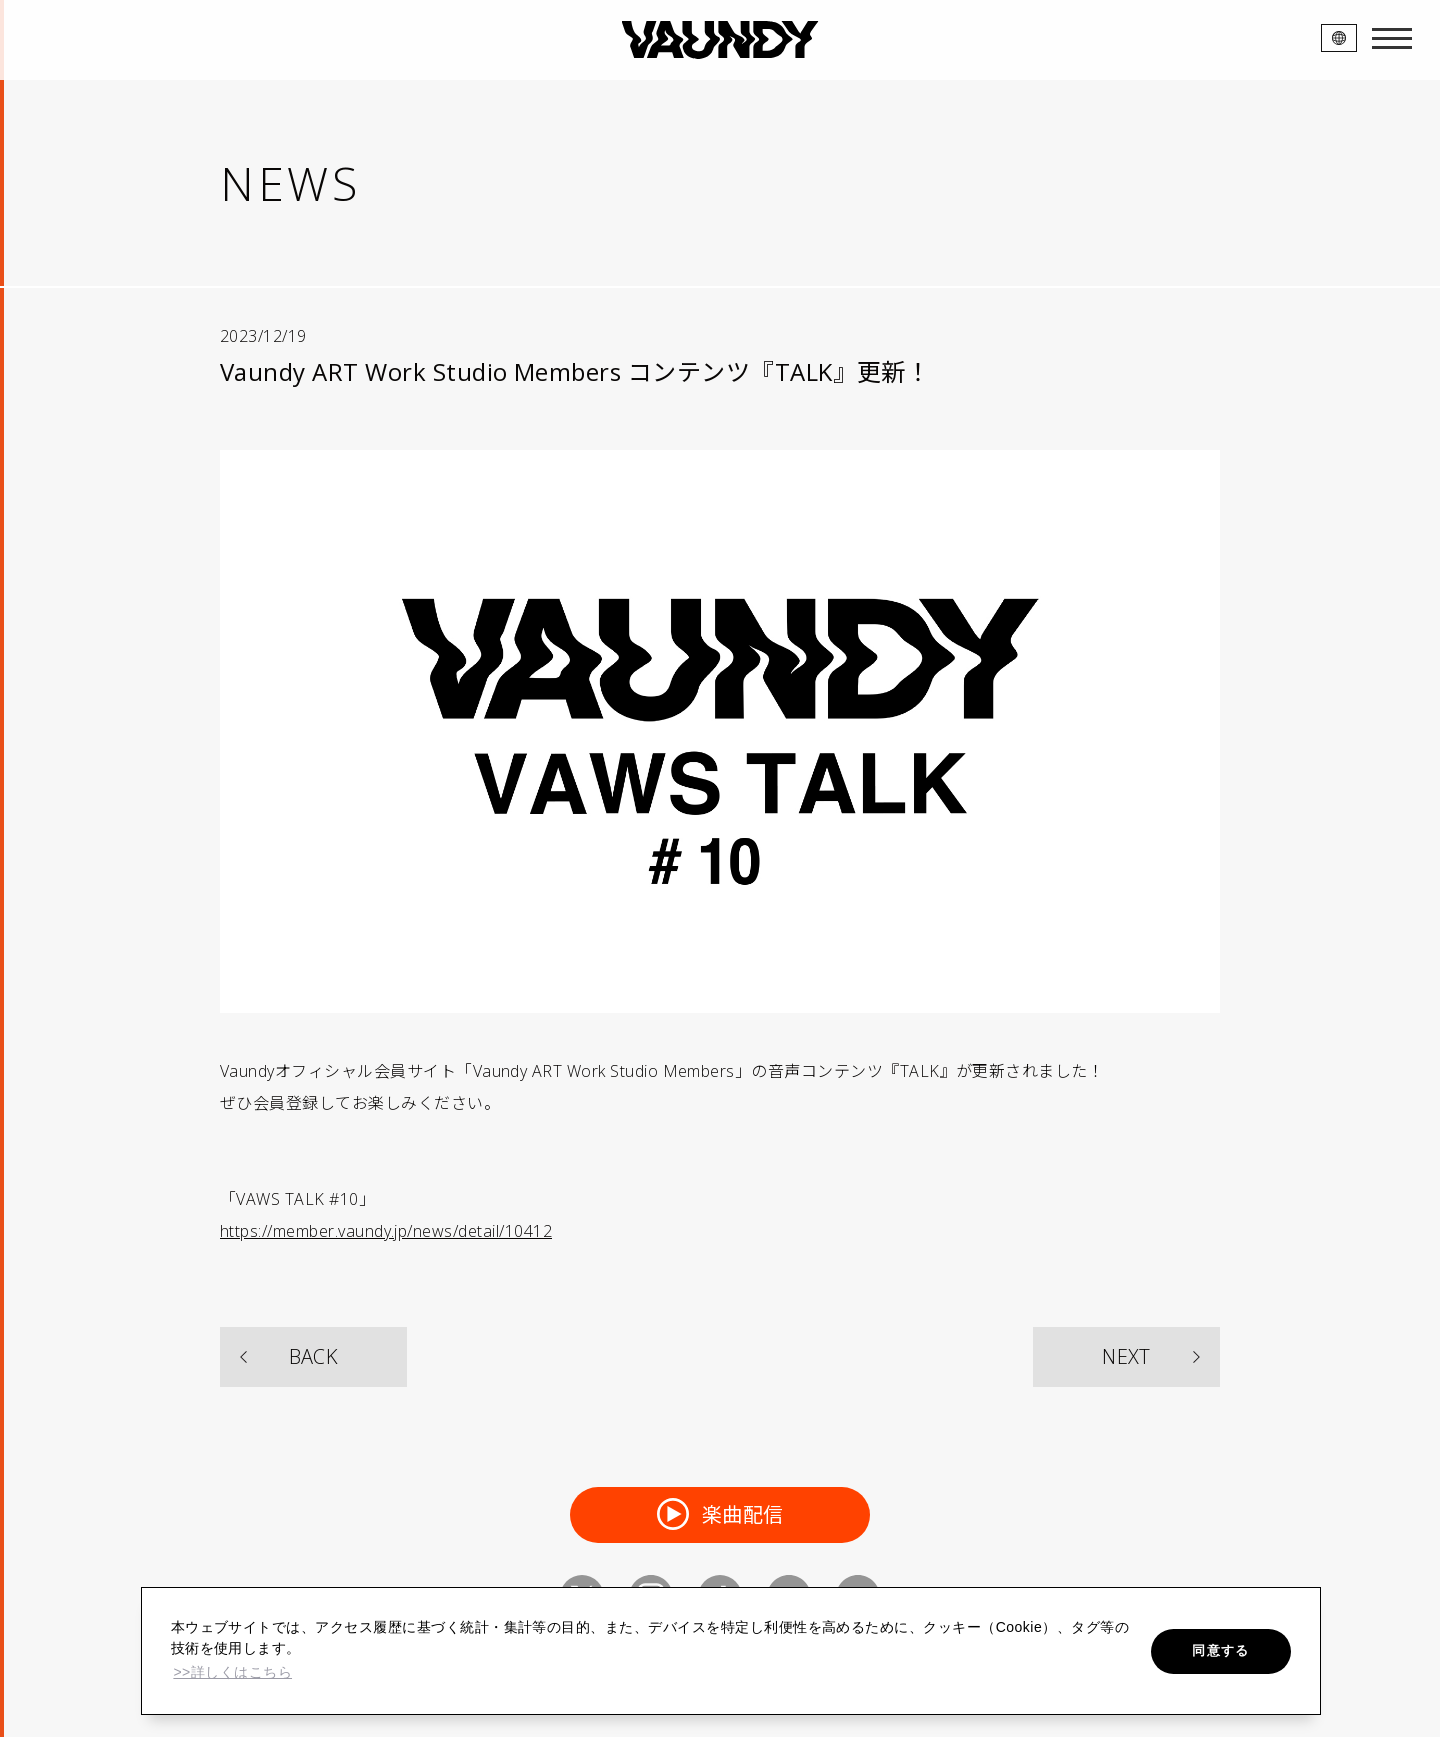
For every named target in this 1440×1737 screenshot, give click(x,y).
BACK (314, 1356)
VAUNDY (720, 40)
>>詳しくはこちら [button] (232, 1672)
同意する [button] (1220, 1650)
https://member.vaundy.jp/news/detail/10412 (386, 1231)
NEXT (1126, 1356)
